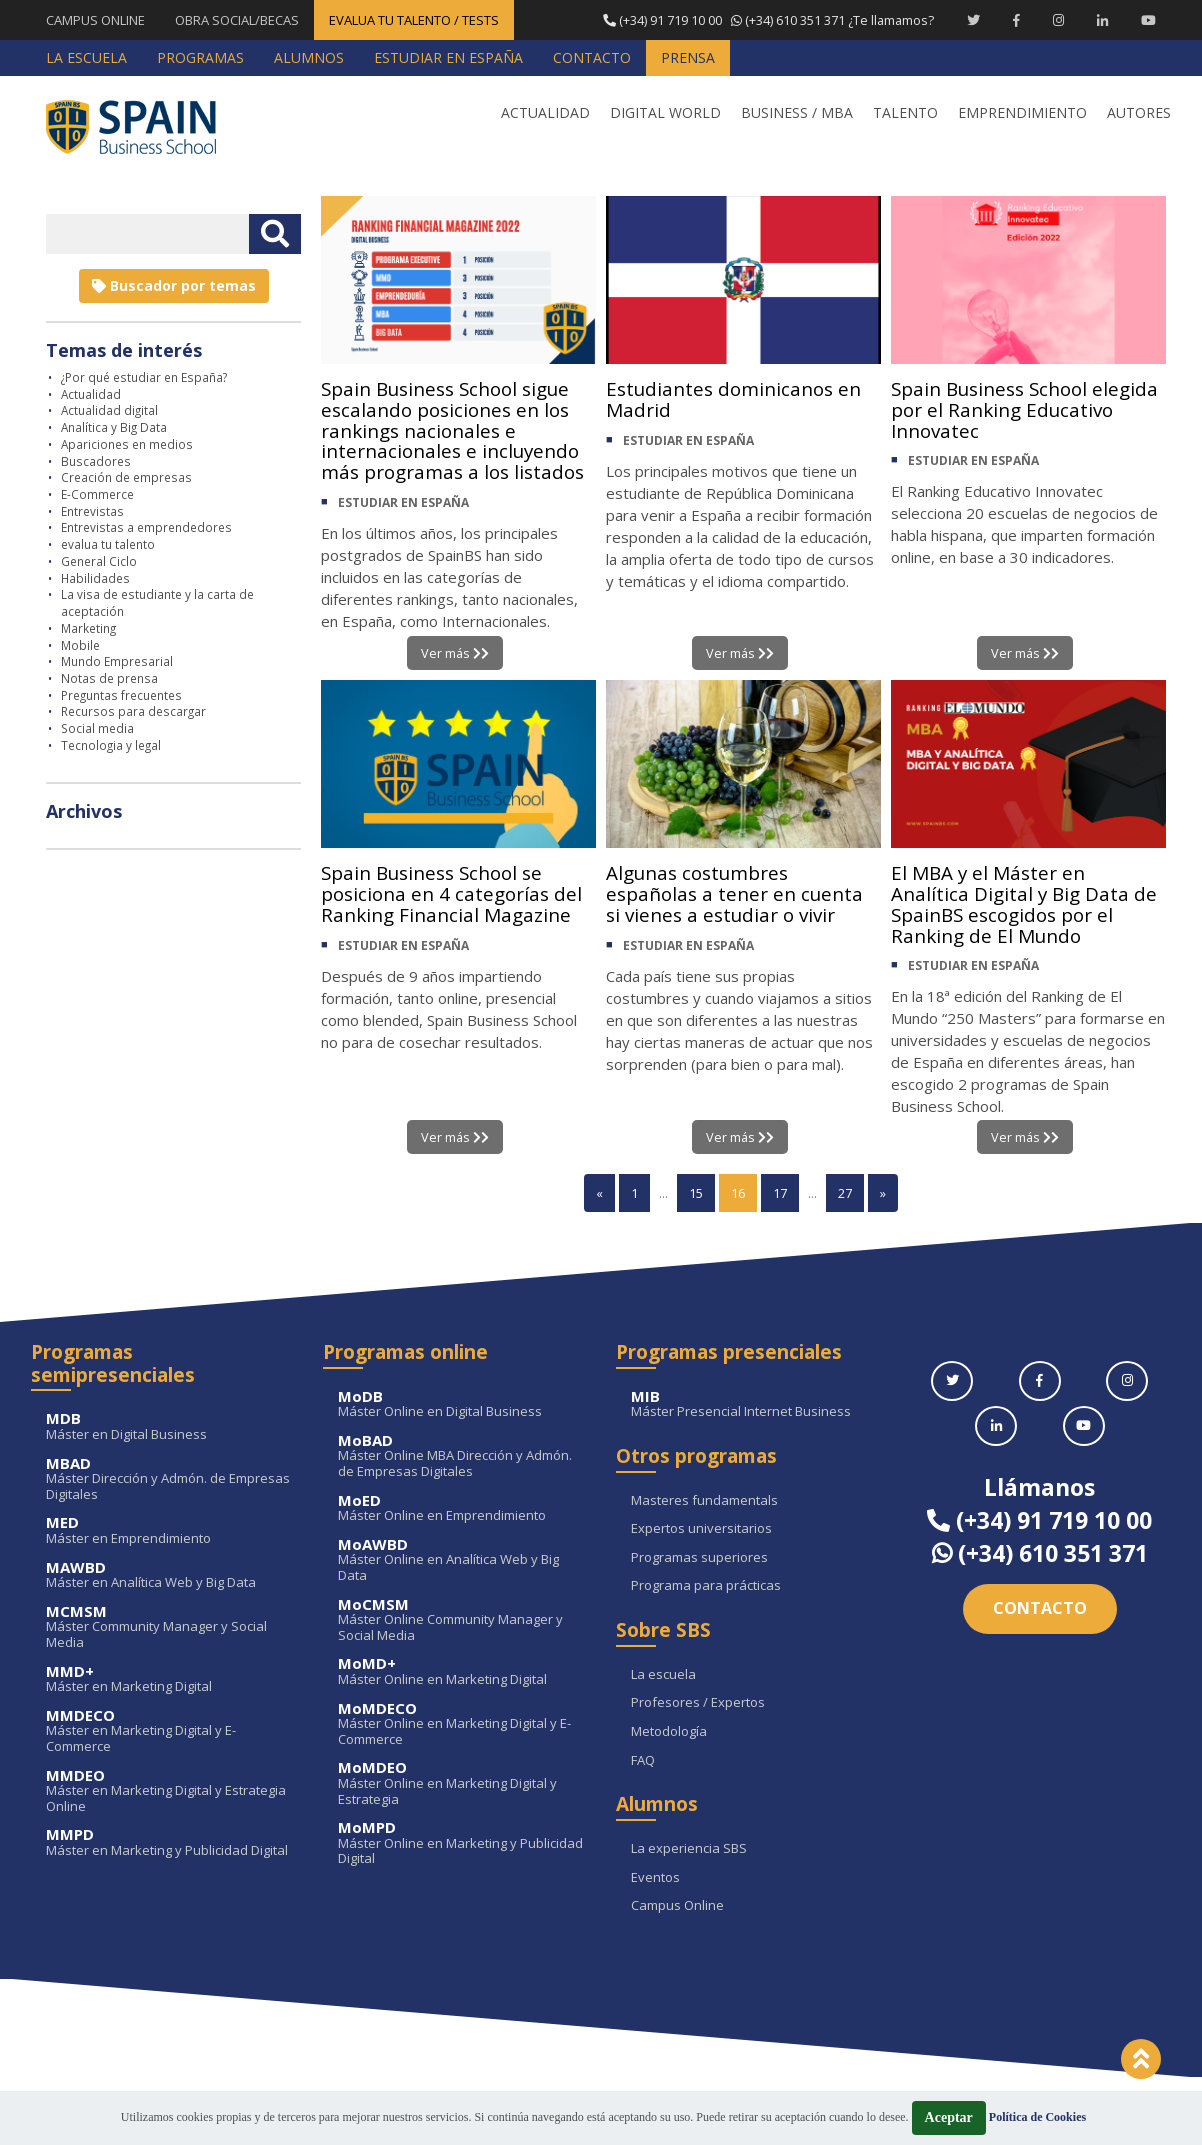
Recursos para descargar (133, 711)
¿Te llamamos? (767, 20)
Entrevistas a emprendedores (146, 527)
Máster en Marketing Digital (169, 1679)
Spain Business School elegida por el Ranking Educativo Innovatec (996, 411)
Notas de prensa (109, 678)
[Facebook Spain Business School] (1016, 20)
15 (696, 1194)
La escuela (663, 1676)
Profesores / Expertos (698, 1704)
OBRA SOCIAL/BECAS (237, 20)
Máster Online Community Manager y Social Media (461, 1620)
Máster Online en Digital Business (461, 1404)
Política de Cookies (1037, 2117)
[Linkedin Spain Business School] (1102, 20)
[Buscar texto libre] (275, 234)
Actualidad (91, 394)
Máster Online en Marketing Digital (461, 1672)
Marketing (88, 628)
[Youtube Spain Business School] (1148, 20)
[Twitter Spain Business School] (973, 20)
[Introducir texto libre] (147, 234)
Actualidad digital (109, 410)
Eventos (655, 1878)
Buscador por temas (174, 285)
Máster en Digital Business (169, 1427)
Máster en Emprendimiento (169, 1531)
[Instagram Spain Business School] (1058, 20)
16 (738, 1194)
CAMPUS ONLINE (95, 20)
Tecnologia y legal (111, 745)
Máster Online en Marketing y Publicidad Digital (461, 1844)
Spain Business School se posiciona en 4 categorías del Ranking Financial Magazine (456, 896)
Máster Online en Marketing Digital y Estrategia (461, 1784)
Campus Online (677, 1907)
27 (845, 1194)
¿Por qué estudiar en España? (144, 377)
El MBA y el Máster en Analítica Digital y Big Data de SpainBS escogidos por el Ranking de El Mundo (1027, 907)
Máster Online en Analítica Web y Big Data (461, 1561)
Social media (97, 728)
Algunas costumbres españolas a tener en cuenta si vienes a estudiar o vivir (740, 896)
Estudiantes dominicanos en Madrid (739, 400)
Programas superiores (699, 1559)
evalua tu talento (108, 544)
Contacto (1040, 1609)
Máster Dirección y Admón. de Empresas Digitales (169, 1479)
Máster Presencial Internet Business (754, 1404)
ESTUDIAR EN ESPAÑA (403, 530)
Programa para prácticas (706, 1587)
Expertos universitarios (701, 1530)
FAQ (643, 1761)
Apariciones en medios (127, 444)
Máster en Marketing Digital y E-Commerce (169, 1732)
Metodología (669, 1733)
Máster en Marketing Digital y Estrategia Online (169, 1791)
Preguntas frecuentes (121, 695)
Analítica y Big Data (114, 427)
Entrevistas (92, 511)
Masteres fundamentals (704, 1501)
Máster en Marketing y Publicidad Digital (169, 1843)
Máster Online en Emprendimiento (461, 1508)
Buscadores (96, 461)
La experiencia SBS (689, 1850)
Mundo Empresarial (117, 661)
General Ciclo (99, 561)
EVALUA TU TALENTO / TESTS (414, 20)
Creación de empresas (126, 477)
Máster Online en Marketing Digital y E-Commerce (461, 1724)
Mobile (80, 645)
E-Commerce (97, 494)
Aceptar (949, 2117)
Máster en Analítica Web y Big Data (169, 1575)
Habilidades (95, 578)
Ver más (454, 653)
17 (780, 1194)
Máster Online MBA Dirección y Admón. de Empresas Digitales (461, 1457)
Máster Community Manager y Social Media (169, 1628)
